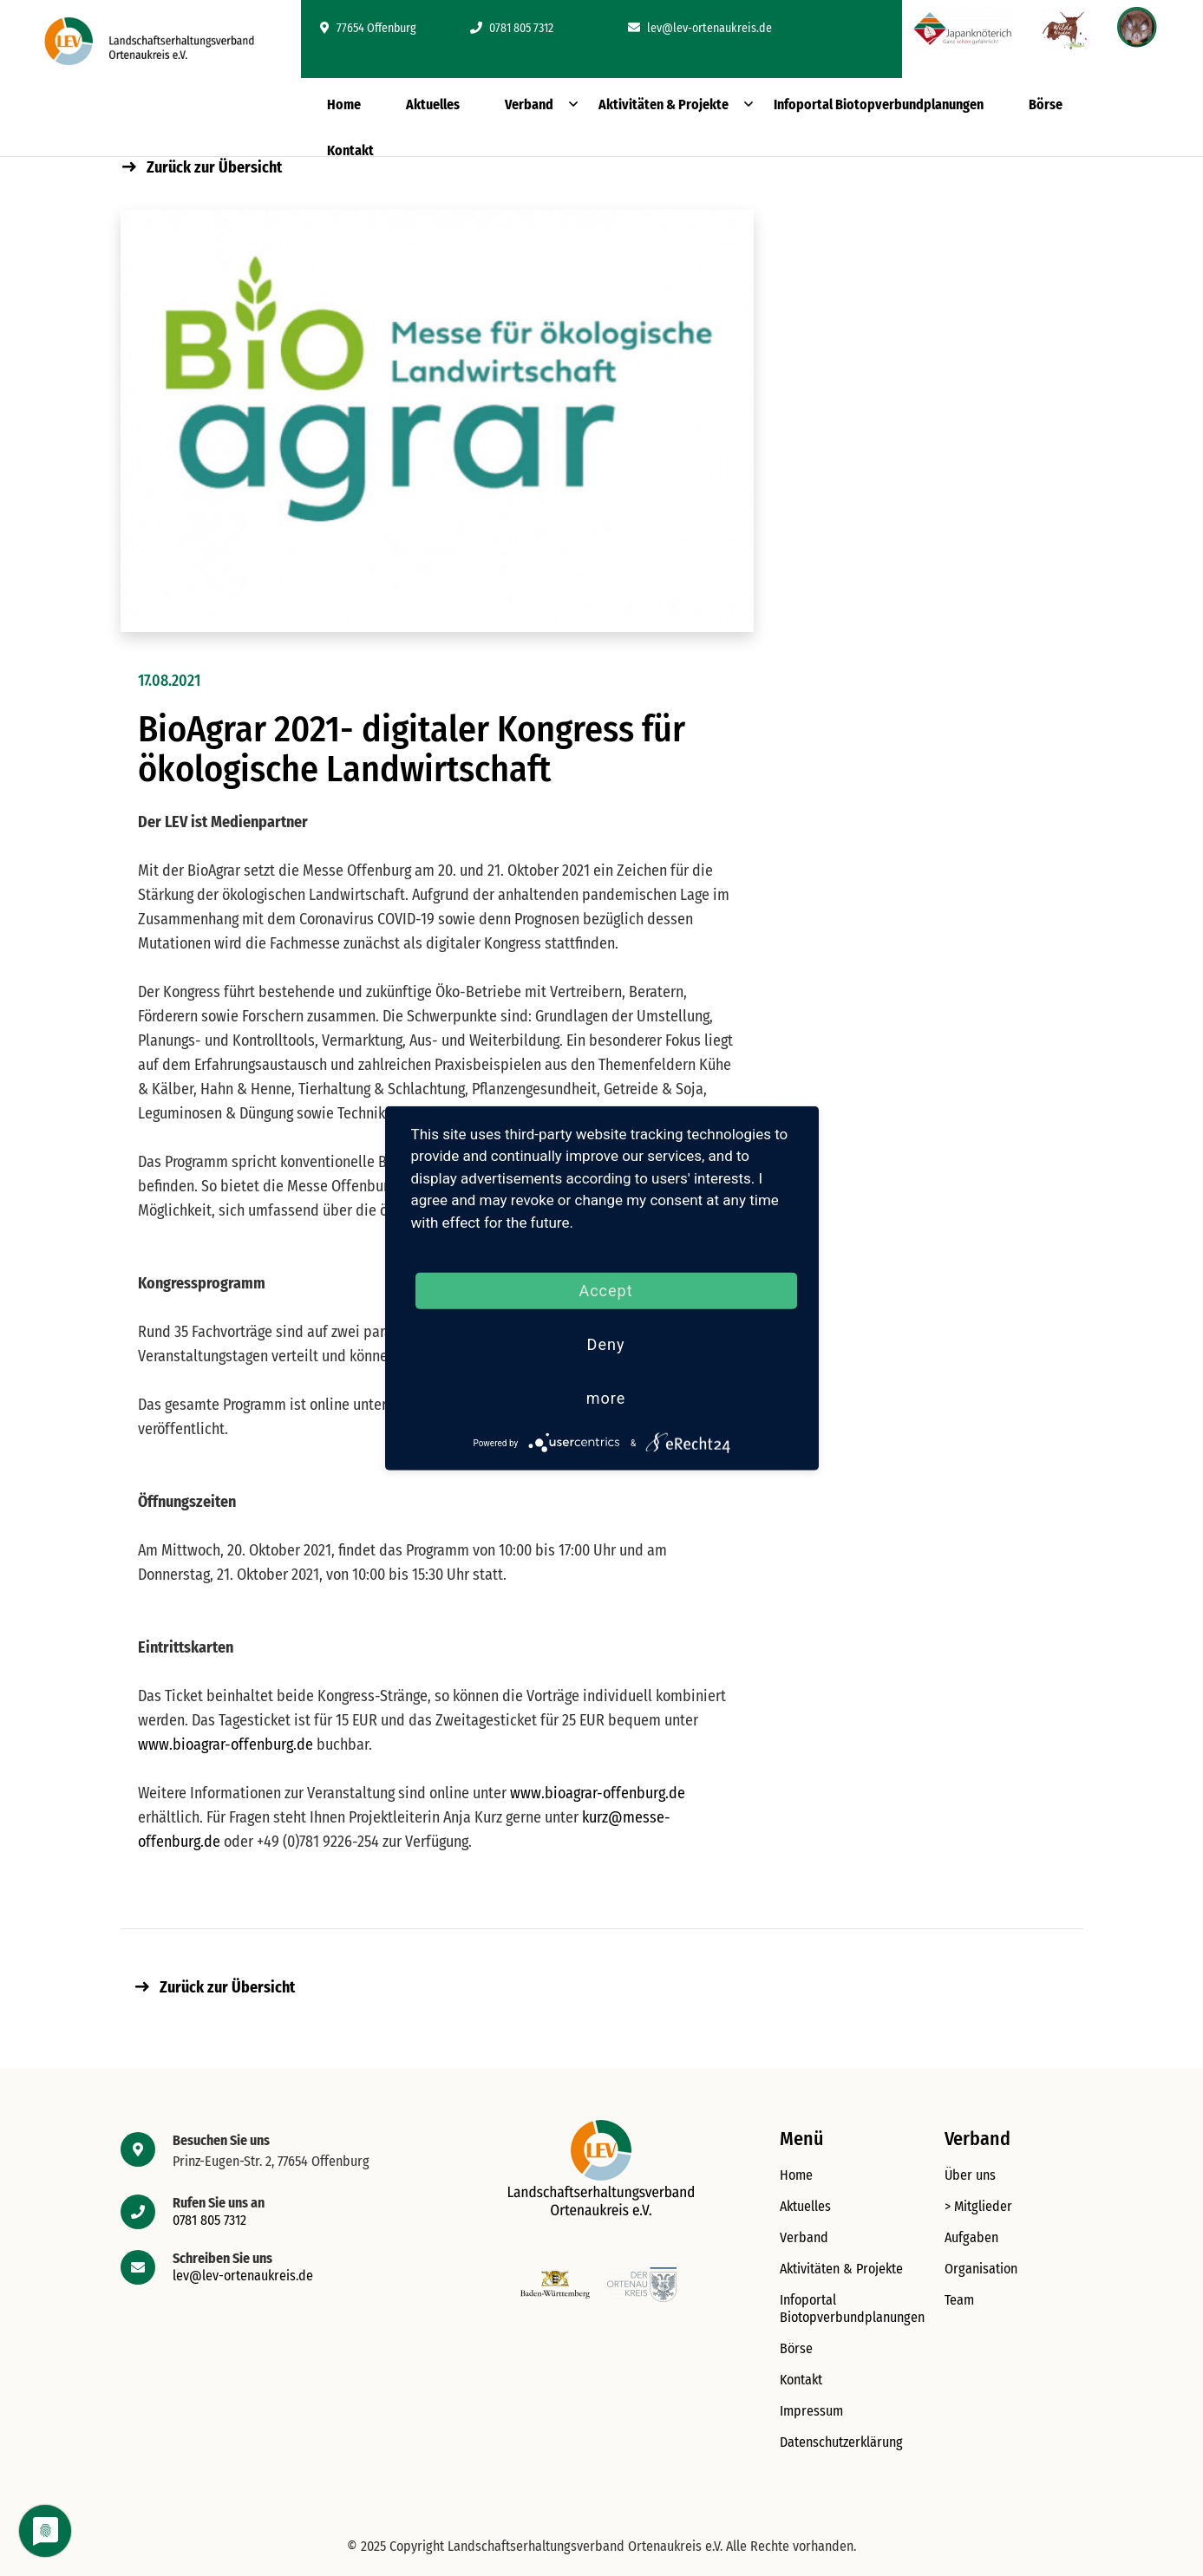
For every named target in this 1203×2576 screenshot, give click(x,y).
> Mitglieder (978, 2206)
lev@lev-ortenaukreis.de (700, 28)
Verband (529, 104)
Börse (1045, 104)
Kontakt (350, 150)
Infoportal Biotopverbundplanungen (879, 104)
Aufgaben (971, 2237)
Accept (605, 1290)
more (606, 1398)
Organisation (981, 2268)
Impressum (811, 2411)
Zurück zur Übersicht (202, 167)
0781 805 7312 (511, 28)
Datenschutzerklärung (841, 2442)
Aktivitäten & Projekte (663, 104)
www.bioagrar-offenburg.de (225, 1744)
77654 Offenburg (368, 28)
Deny (606, 1344)
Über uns (970, 2175)
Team (959, 2300)
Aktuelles (433, 104)
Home (344, 104)
